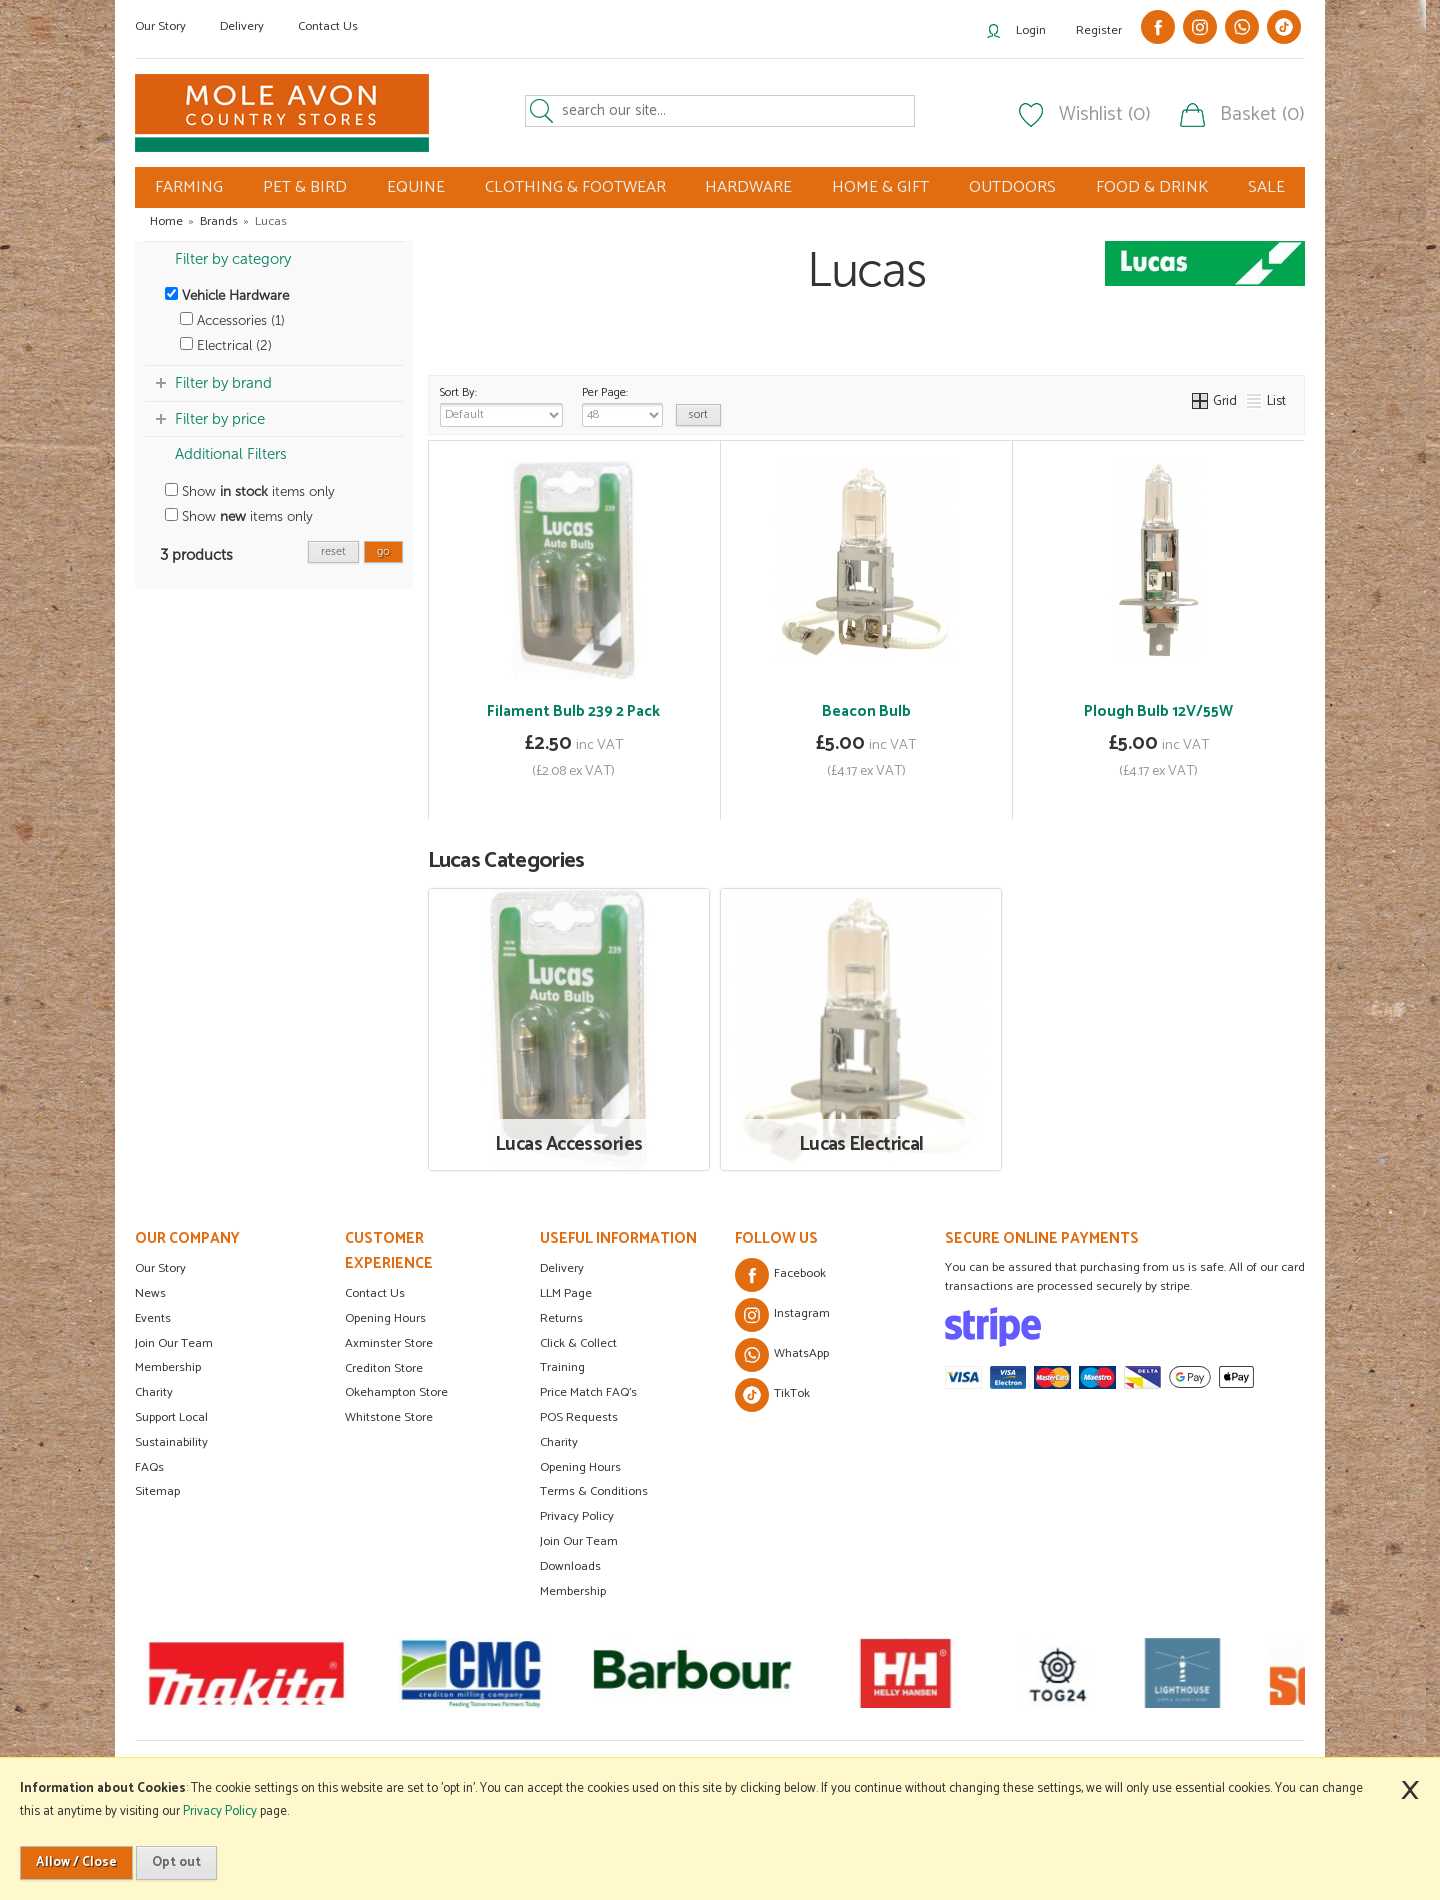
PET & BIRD (305, 187)
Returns (561, 1318)
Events (153, 1318)
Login (1031, 30)
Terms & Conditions (594, 1491)
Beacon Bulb (866, 711)
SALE (1266, 187)
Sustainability (171, 1442)
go (383, 551)
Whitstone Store (389, 1417)
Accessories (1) (232, 320)
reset (333, 551)
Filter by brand (223, 383)
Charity (154, 1392)
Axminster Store (389, 1343)
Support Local (171, 1417)
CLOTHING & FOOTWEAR (575, 187)
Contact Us (328, 26)
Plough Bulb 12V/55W (1158, 711)
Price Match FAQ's (588, 1392)
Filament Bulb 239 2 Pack (573, 711)
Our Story (160, 26)
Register (1099, 30)
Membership (168, 1367)
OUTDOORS (1012, 187)
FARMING (189, 187)
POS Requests (579, 1417)
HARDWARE (748, 187)
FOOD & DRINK (1152, 187)
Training (562, 1367)
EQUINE (416, 187)
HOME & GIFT (880, 187)
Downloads (570, 1566)
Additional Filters (231, 454)
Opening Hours (385, 1318)
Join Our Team (174, 1343)
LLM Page (566, 1293)
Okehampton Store (396, 1392)
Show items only (250, 491)
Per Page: (622, 405)
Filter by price (220, 419)
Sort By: (501, 405)
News (150, 1293)
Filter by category (233, 259)
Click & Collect (578, 1343)
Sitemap (157, 1491)
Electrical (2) (226, 345)
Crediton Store (384, 1368)
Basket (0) (1262, 115)
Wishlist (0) (1105, 115)
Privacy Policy (577, 1516)
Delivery (242, 26)
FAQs (149, 1467)
